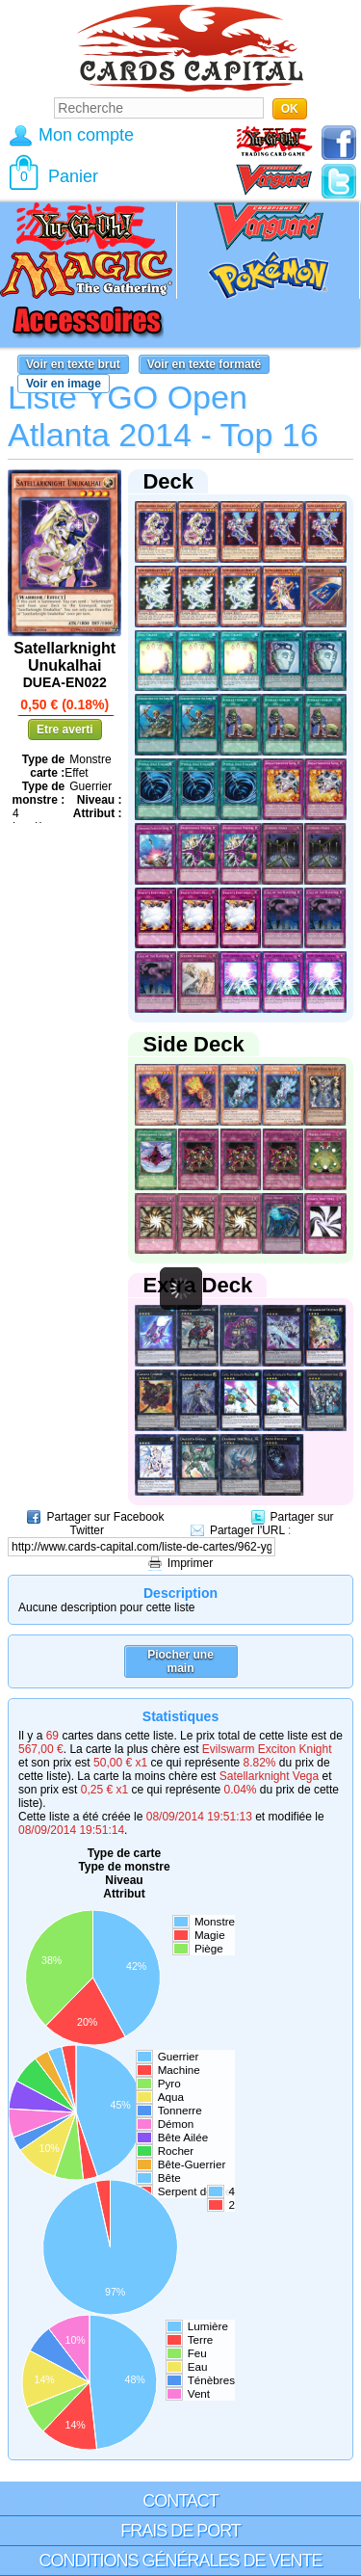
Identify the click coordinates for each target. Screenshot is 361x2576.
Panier (73, 176)
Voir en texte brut (73, 364)
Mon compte (86, 135)
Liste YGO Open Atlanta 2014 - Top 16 (163, 416)
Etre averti (65, 729)
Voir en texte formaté (204, 364)
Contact (180, 2500)
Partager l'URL (247, 1530)
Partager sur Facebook (105, 1517)
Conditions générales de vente (180, 2560)
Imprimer (190, 1563)
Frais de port (180, 2530)
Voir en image (63, 383)
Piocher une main (180, 1661)
